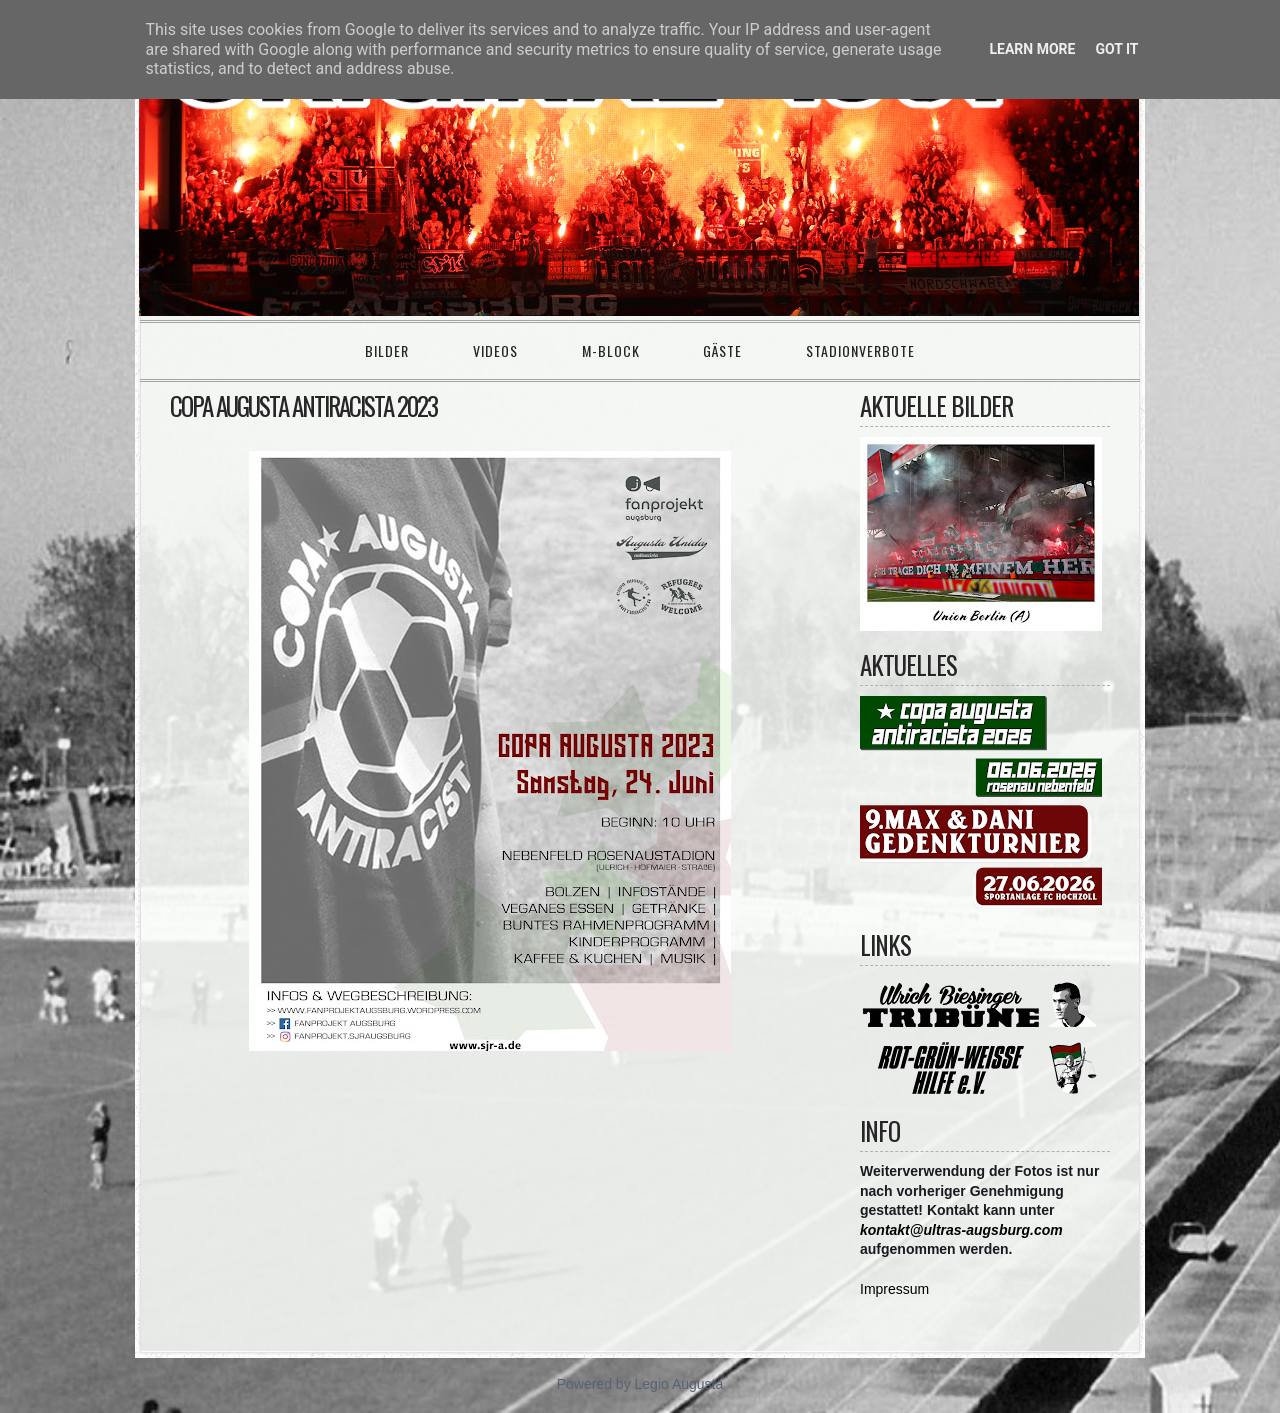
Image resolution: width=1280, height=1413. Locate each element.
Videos (495, 350)
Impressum (894, 1289)
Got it (1116, 49)
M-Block (611, 350)
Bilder (387, 350)
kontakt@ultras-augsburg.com (961, 1230)
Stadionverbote (860, 350)
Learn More (1032, 49)
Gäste (722, 350)
